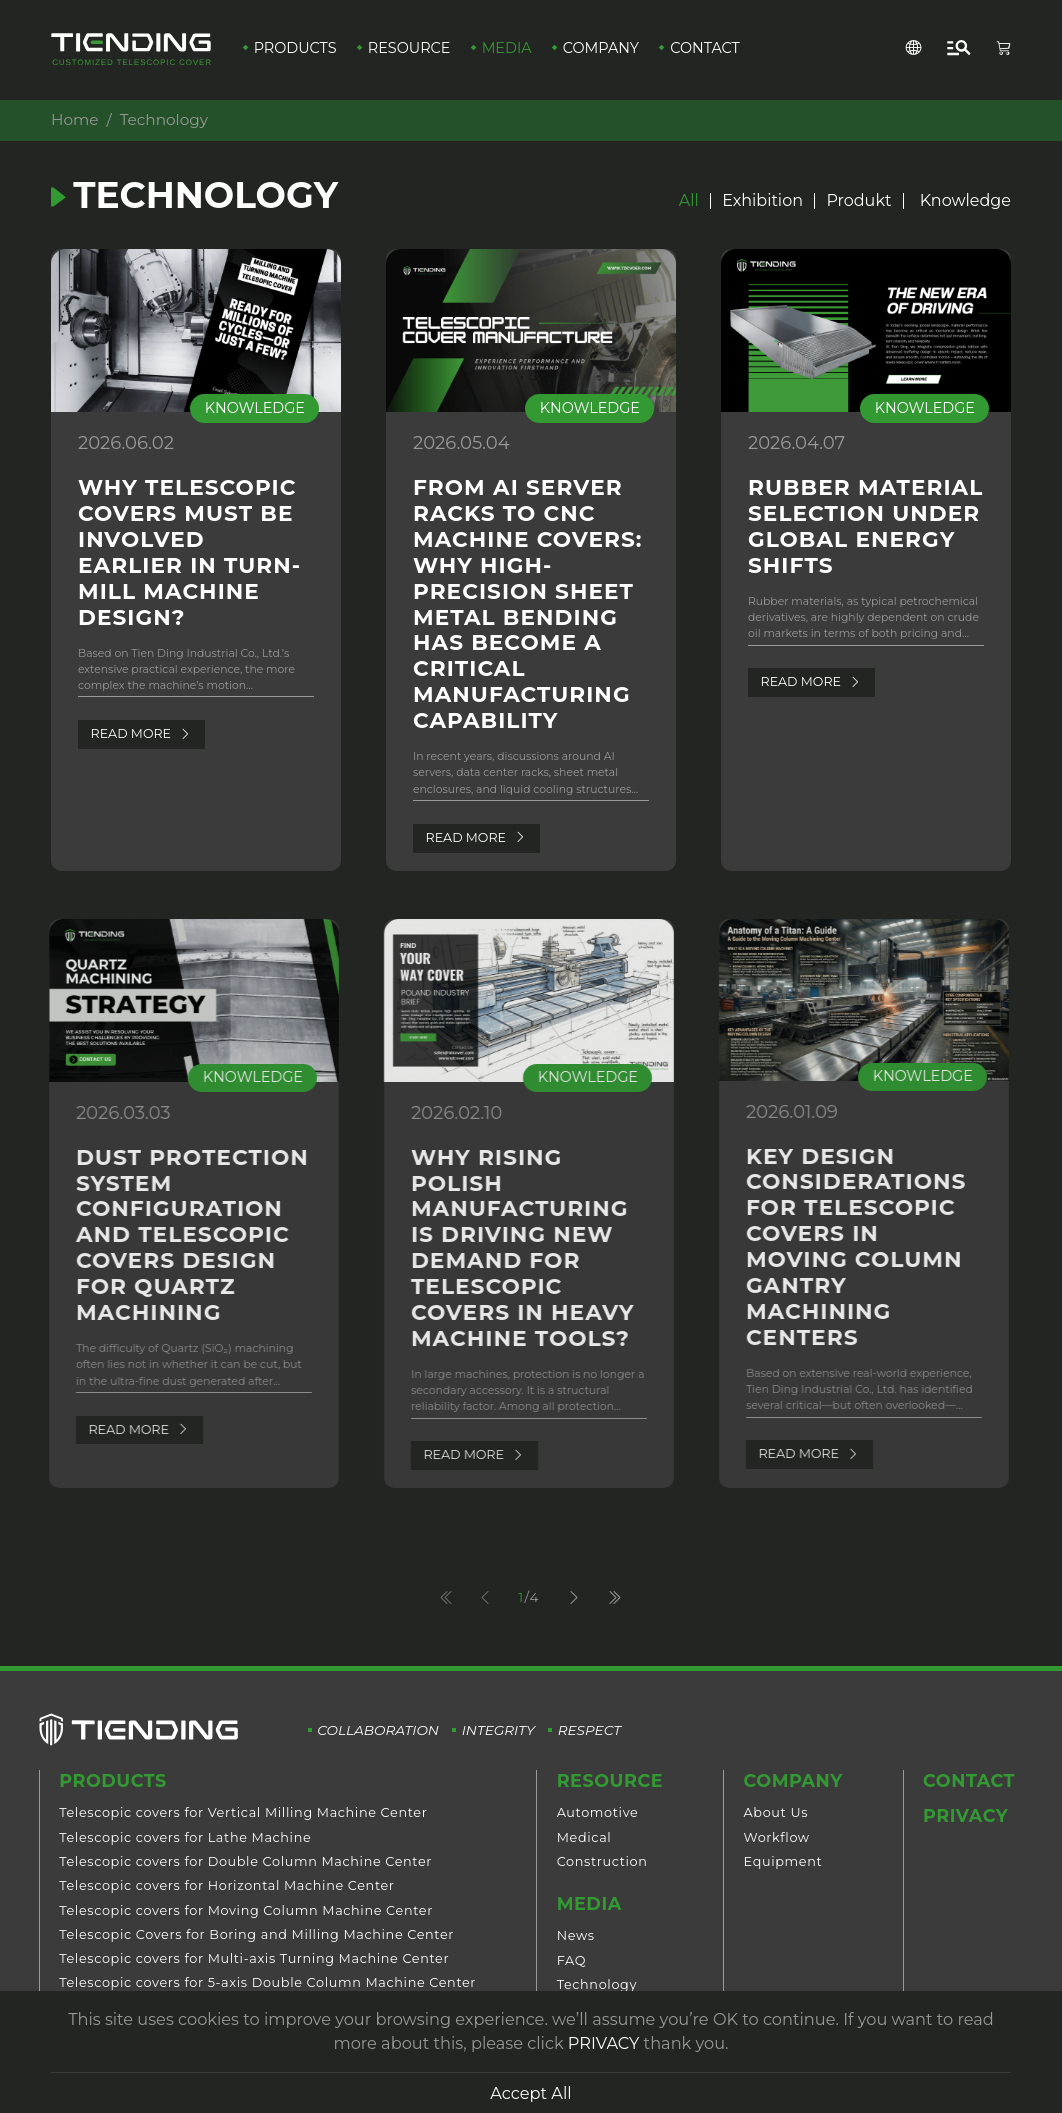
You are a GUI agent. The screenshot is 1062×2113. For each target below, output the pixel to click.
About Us (776, 1812)
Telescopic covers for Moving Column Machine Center (246, 1910)
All (689, 201)
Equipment (783, 1861)
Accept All (530, 2093)
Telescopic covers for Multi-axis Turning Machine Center (254, 1958)
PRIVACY (603, 2043)
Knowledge (965, 201)
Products (295, 48)
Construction (602, 1861)
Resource (409, 48)
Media (507, 48)
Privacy (965, 1815)
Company (601, 48)
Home (73, 119)
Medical (584, 1837)
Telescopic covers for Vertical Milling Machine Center (243, 1812)
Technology (597, 1984)
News (576, 1935)
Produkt (858, 201)
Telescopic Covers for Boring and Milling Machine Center (256, 1934)
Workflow (777, 1837)
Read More (140, 733)
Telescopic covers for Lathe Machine (185, 1837)
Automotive (598, 1812)
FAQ (571, 1960)
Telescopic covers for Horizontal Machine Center (226, 1885)
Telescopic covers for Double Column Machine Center (245, 1861)
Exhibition (762, 201)
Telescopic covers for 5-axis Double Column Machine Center (267, 1982)
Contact (705, 48)
